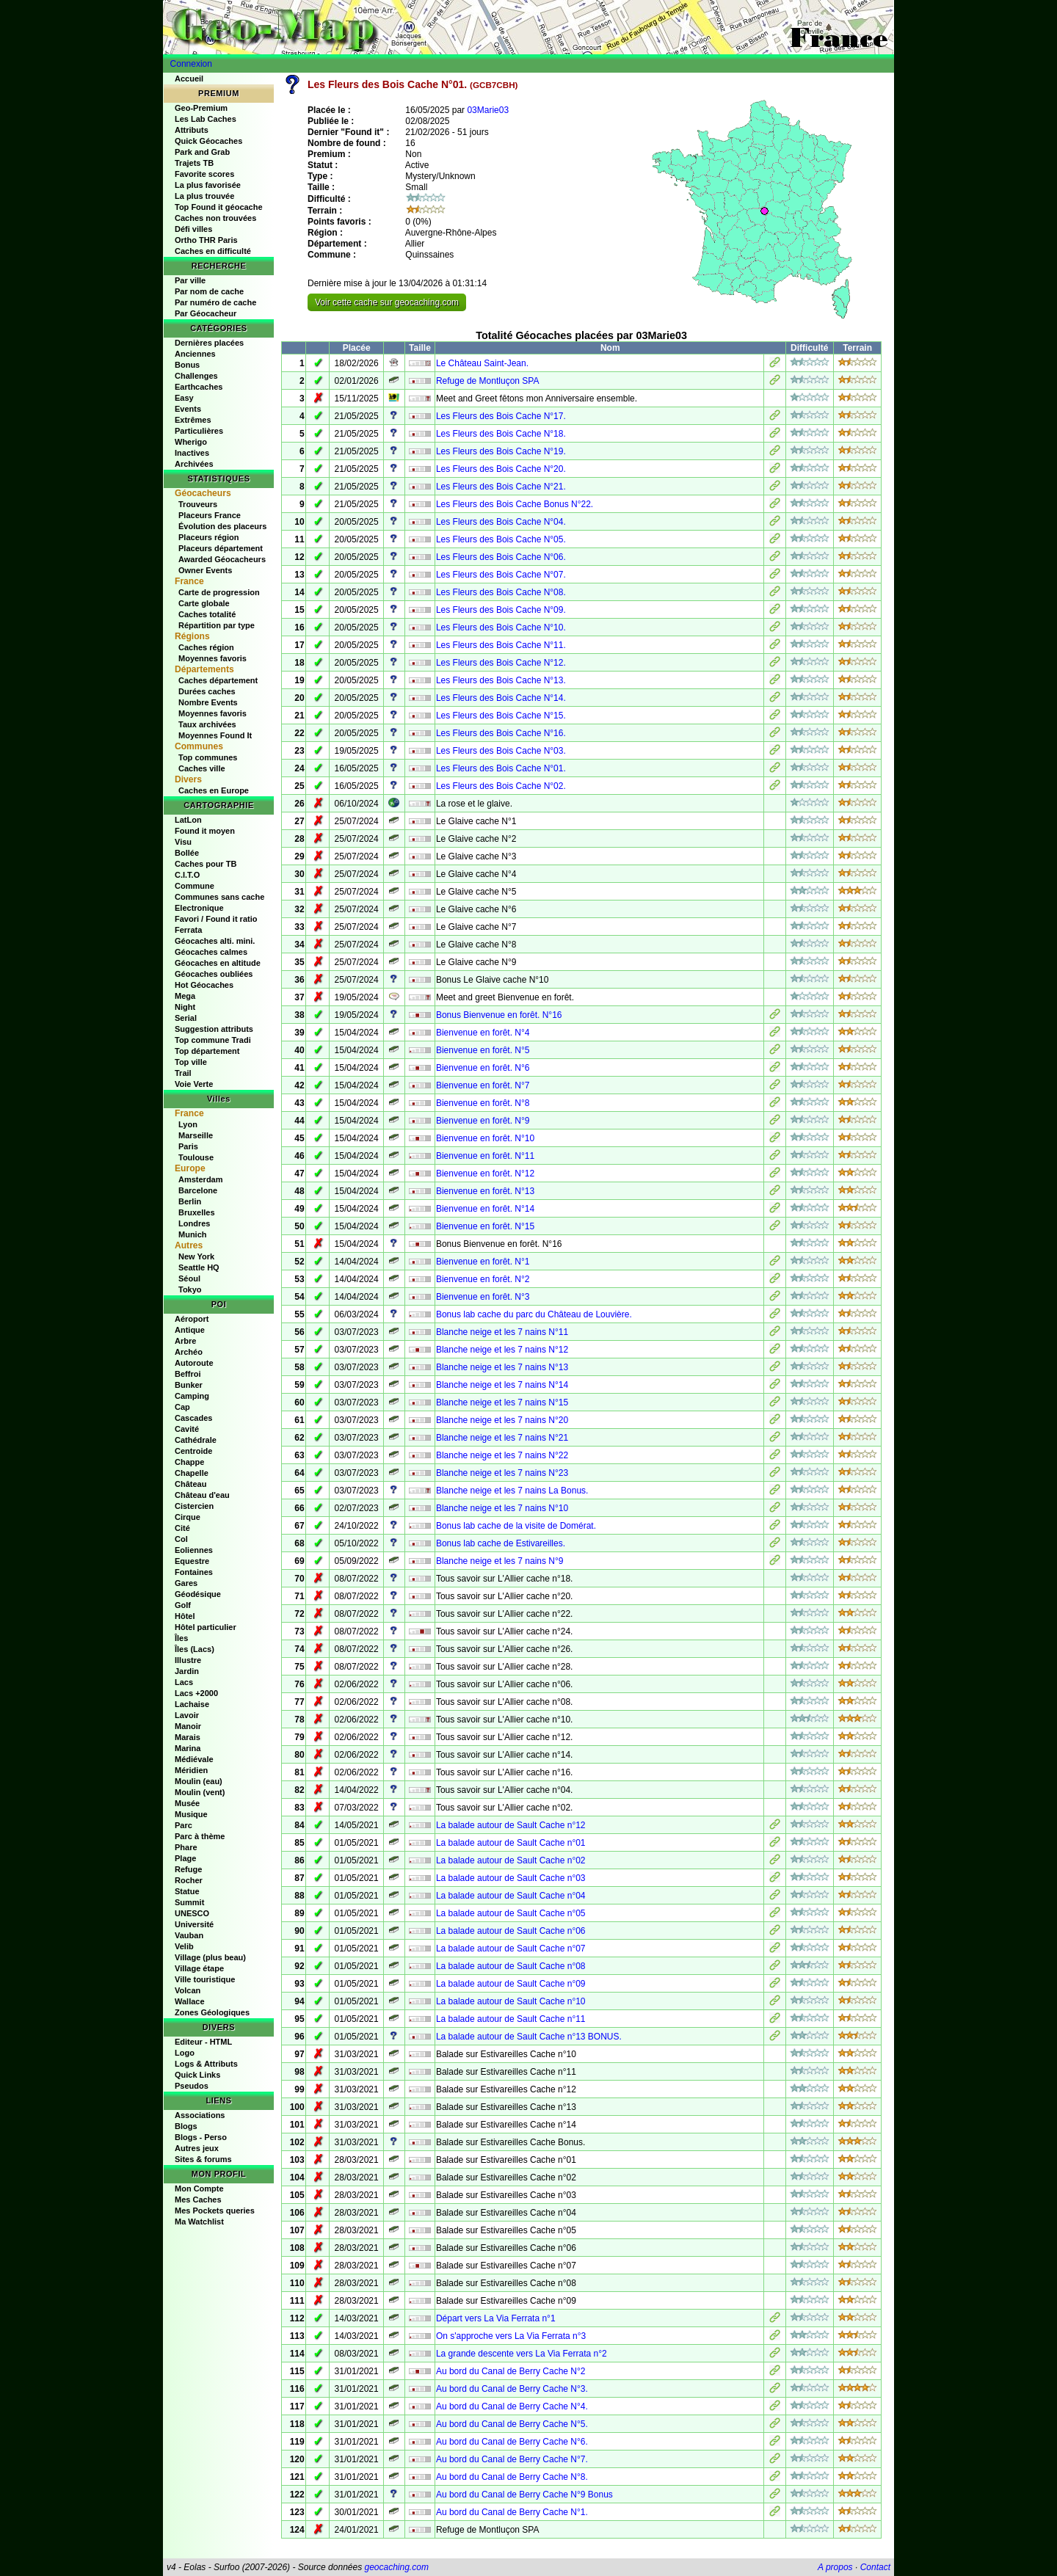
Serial (186, 1018)
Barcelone (197, 1190)
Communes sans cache (219, 896)
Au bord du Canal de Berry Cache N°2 (511, 2371)
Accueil (189, 78)
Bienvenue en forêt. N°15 (485, 1226)
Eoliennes (194, 1550)
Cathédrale (196, 1440)
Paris (188, 1146)
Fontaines (194, 1572)
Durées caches (207, 691)
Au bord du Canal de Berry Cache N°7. (512, 2459)
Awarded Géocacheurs (222, 559)
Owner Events (205, 570)
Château (190, 1484)
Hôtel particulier (205, 1627)
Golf (183, 1605)
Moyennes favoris (212, 658)
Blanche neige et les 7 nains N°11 (502, 1332)
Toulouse (196, 1157)
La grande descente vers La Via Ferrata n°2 (521, 2353)
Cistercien (194, 1506)
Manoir (188, 1726)
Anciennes (195, 353)
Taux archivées (207, 724)
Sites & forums (203, 2159)
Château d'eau (202, 1495)
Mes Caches (198, 2199)
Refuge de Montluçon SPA (488, 381)
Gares (186, 1583)
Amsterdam (200, 1179)
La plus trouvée (204, 196)
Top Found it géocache (219, 207)
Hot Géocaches (204, 984)
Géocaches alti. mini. (215, 940)
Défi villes (193, 229)
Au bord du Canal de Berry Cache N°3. (512, 2389)
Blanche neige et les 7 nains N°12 (502, 1350)
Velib (184, 1946)
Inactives (192, 452)
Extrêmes (193, 419)
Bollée (187, 852)
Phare (186, 1847)
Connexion (191, 64)
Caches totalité (207, 614)
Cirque (187, 1517)
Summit (189, 1902)
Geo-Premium (201, 107)
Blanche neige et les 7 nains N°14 (502, 1385)
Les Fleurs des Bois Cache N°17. (501, 416)
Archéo (189, 1351)
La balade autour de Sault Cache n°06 (511, 1931)
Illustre (188, 1660)
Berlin (189, 1201)
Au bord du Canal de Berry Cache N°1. (512, 2512)
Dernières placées (209, 342)
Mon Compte (199, 2188)
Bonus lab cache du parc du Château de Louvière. (534, 1314)
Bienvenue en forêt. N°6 (483, 1068)
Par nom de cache (209, 291)
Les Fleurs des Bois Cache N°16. (501, 733)
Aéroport (191, 1318)
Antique (190, 1329)
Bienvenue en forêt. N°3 (483, 1297)
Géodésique (198, 1594)
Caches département (218, 680)
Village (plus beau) (210, 1957)
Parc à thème (200, 1836)
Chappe (189, 1462)
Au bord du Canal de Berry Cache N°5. (512, 2424)
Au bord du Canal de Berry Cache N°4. (512, 2406)
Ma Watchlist (199, 2221)
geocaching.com (396, 2567)
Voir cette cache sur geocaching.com (387, 302)
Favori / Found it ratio (216, 918)
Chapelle (191, 1473)
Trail (183, 1073)
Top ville (191, 1062)
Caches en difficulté (213, 251)
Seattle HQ (198, 1267)
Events (188, 408)
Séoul (189, 1278)
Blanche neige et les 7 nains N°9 (500, 1561)
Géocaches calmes (211, 951)
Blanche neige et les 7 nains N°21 (502, 1438)
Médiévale (194, 1759)
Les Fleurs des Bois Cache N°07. (501, 575)
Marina (187, 1748)
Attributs (191, 129)
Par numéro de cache (215, 302)
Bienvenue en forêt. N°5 (483, 1050)
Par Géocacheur (205, 313)
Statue (187, 1891)
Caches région (206, 647)
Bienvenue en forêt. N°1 (483, 1261)
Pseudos (191, 2085)
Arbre (185, 1340)
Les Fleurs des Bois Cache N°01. (501, 768)
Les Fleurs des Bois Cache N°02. (501, 786)
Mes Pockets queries (215, 2210)
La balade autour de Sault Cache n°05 (511, 1913)
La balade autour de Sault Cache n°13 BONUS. (529, 2036)
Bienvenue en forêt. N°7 (483, 1085)
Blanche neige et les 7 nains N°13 (502, 1367)
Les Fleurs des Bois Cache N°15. (501, 715)
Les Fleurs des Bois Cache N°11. (501, 645)
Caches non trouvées (215, 218)
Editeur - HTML (203, 2041)
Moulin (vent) (200, 1792)
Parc (183, 1825)
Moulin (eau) (198, 1781)
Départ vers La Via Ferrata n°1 (496, 2318)
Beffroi (187, 1373)
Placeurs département (220, 548)
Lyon (187, 1124)
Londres (194, 1223)
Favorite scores (204, 174)
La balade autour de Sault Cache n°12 (511, 1825)
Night (185, 1007)
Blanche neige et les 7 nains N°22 (502, 1455)
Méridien (191, 1770)
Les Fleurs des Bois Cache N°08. (501, 592)
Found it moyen (205, 830)
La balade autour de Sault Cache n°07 (511, 1948)
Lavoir (187, 1715)
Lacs (184, 1682)
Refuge (188, 1869)
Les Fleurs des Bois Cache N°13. (501, 680)
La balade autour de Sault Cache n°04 (511, 1896)
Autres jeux (197, 2148)
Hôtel (185, 1616)
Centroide (193, 1451)
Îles (181, 1638)
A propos (835, 2567)
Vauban (189, 1935)
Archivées (194, 463)
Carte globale (204, 603)
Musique (191, 1814)
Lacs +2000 (196, 1693)
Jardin (187, 1671)
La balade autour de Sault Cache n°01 (511, 1843)
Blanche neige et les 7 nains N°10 (502, 1508)
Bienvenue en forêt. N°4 (483, 1032)
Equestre (192, 1561)
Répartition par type (216, 625)
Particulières (199, 430)
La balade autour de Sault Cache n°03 (511, 1878)
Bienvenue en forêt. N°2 (483, 1279)
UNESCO (192, 1913)
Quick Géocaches (208, 141)
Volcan (187, 1990)
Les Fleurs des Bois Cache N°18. (501, 434)
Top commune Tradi (213, 1040)
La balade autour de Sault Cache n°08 (511, 1966)
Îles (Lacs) (194, 1649)
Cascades (193, 1417)
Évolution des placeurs (222, 526)
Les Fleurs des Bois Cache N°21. (501, 486)
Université (194, 1924)
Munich (192, 1234)
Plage (185, 1858)
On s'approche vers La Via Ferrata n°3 (511, 2336)
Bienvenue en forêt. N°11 (485, 1156)
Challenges (196, 375)
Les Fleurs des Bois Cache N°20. (501, 469)
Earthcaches (198, 386)
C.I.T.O (187, 874)
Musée (187, 1803)
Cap (182, 1406)
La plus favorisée (208, 185)
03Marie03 (488, 110)
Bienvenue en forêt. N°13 (485, 1191)
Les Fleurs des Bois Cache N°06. (501, 557)
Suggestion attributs (214, 1029)
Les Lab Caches (205, 118)
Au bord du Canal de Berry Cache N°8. (512, 2477)
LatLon (188, 819)
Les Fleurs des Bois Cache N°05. (501, 539)
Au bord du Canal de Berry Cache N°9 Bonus (524, 2494)
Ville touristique (205, 1979)
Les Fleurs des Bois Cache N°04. (501, 522)
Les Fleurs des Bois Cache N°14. (501, 698)
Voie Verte (194, 1084)
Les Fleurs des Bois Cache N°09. (501, 610)
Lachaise (192, 1704)
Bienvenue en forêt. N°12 (485, 1173)
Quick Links (197, 2074)
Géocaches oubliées (214, 973)
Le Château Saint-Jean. (482, 363)
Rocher (189, 1880)
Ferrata (188, 929)
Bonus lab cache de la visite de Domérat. (516, 1526)
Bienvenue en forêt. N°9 (483, 1121)
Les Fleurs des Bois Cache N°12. (501, 663)
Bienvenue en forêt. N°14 (485, 1209)
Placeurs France (209, 515)
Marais (187, 1737)
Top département (207, 1051)
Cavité (187, 1429)
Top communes (207, 757)
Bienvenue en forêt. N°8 (483, 1103)
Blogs (186, 2126)
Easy (184, 397)
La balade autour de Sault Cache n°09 (511, 1984)
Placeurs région (208, 537)
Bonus (187, 364)
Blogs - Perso (201, 2137)
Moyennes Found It (215, 735)
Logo (185, 2052)
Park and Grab (202, 152)
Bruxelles (196, 1212)
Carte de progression (219, 592)
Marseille (195, 1135)
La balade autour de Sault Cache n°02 (511, 1860)
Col (181, 1539)
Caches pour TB (205, 863)
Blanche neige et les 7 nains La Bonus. (512, 1490)
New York (196, 1256)
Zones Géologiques (212, 2012)
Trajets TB (194, 163)
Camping (192, 1395)
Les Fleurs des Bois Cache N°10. (501, 627)
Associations (200, 2115)
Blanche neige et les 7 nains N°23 (502, 1473)
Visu (183, 841)
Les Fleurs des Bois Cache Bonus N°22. (514, 504)
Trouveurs (197, 504)
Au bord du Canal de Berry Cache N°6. (512, 2442)
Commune (194, 885)
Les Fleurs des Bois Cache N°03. (501, 751)
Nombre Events (208, 702)
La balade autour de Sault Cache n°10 (511, 2001)
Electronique (199, 907)
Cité (182, 1528)
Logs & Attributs (206, 2063)
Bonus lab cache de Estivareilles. (500, 1543)
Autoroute (194, 1362)
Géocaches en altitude (218, 962)
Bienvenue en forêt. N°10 (485, 1138)
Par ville (190, 280)
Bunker (189, 1384)
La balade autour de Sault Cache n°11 (511, 2019)
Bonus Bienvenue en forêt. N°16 (499, 1015)
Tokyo (190, 1289)
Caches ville (201, 768)
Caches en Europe (213, 790)
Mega (185, 996)
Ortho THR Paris (206, 240)
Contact (875, 2567)
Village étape (199, 1968)
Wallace (190, 2001)
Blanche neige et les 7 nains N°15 (502, 1402)
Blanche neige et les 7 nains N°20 (502, 1420)
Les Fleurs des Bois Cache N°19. (501, 451)
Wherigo (191, 441)
